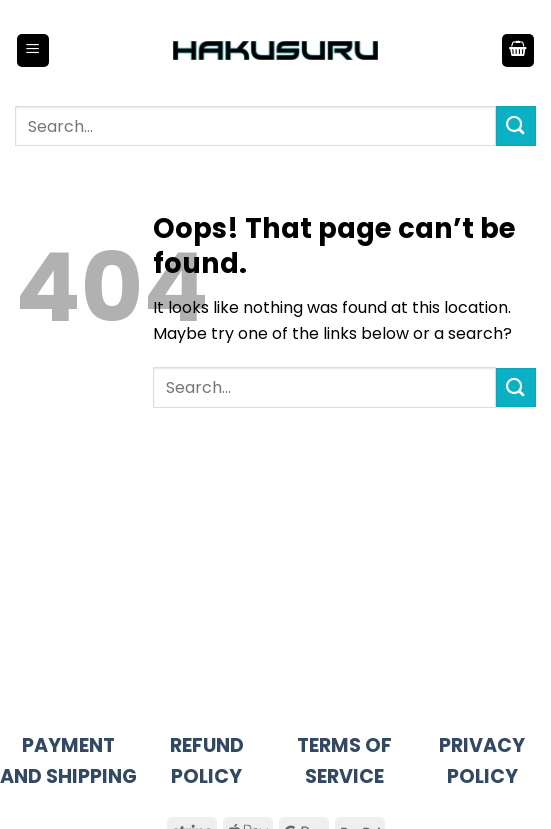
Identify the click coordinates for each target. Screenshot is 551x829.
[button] (33, 50)
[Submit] (516, 125)
